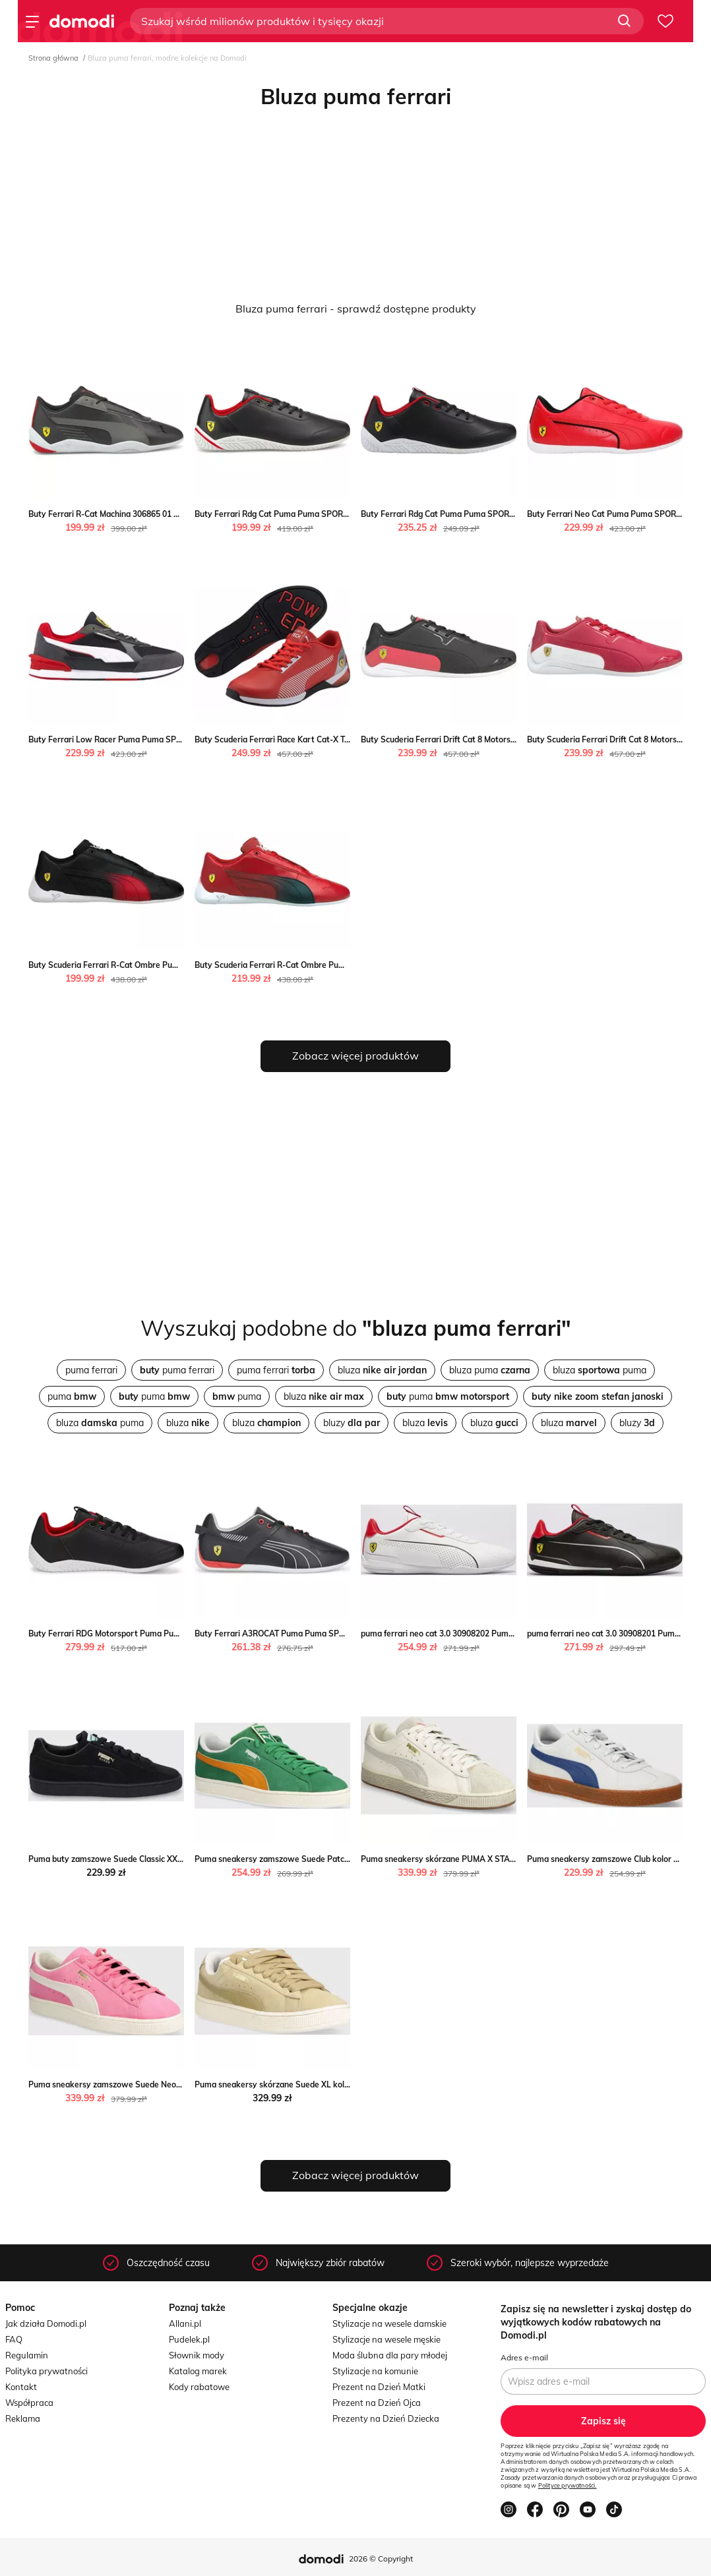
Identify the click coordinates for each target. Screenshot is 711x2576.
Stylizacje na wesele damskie (389, 2323)
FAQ (13, 2339)
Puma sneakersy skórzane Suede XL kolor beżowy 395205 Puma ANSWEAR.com (347, 2084)
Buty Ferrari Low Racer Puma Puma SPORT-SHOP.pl (126, 739)
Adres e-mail (524, 2357)
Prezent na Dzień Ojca (376, 2402)
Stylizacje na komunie (375, 2371)
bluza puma (489, 1370)
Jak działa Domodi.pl (45, 2323)
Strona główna (53, 58)
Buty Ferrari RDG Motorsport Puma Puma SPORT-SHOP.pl (137, 1633)
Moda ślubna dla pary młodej (389, 2355)
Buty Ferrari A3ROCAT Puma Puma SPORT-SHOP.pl (291, 1633)
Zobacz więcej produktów (355, 1055)
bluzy (351, 1423)
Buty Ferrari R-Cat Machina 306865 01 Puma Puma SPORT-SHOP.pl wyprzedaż (176, 514)
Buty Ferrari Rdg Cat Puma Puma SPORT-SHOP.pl (454, 514)
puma (71, 1396)
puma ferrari (91, 1370)
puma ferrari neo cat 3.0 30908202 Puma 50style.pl (456, 1633)
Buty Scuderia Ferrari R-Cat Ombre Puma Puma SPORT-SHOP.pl (148, 965)
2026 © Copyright (381, 2558)
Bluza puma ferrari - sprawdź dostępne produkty (355, 308)
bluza (382, 1370)
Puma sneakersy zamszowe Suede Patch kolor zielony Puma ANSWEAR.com (339, 1859)
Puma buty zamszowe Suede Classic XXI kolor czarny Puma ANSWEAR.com (170, 1859)
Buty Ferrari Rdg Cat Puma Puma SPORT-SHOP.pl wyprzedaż (309, 514)
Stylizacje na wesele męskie (386, 2339)
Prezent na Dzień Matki (378, 2386)
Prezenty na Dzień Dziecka (385, 2418)
